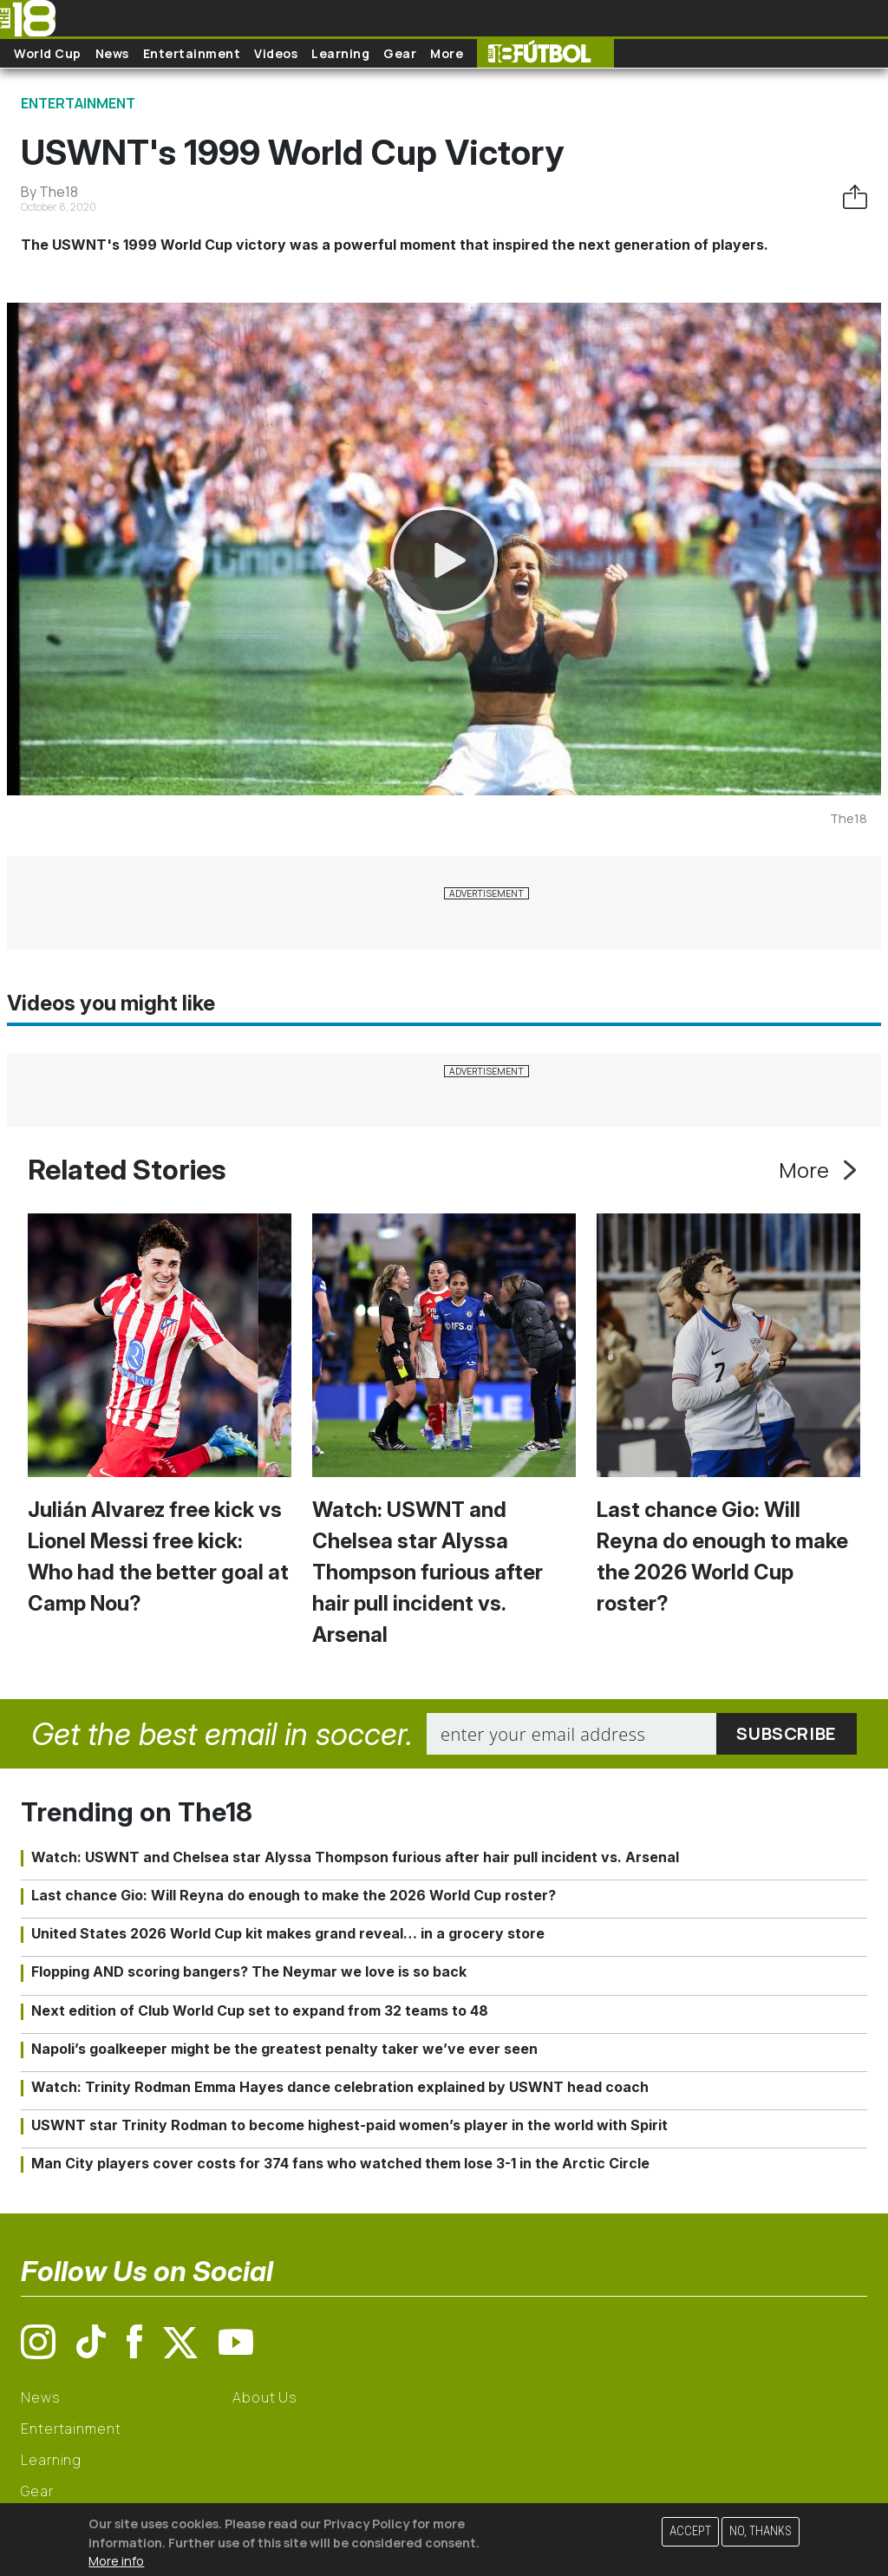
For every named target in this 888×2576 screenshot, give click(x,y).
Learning (340, 53)
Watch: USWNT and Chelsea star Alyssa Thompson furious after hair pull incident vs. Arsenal (427, 1572)
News (112, 53)
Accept (690, 2531)
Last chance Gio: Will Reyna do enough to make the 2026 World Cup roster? (293, 1895)
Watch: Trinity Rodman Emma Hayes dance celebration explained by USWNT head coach (340, 2086)
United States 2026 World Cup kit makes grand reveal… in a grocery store (288, 1933)
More (446, 53)
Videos (275, 53)
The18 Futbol (545, 53)
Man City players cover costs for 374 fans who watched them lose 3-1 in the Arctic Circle (340, 2163)
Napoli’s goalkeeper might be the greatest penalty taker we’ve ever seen (284, 2048)
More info (116, 2561)
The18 (848, 818)
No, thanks (760, 2531)
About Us (264, 2397)
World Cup (48, 53)
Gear (399, 53)
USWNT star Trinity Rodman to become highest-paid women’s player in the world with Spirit (349, 2125)
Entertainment (192, 53)
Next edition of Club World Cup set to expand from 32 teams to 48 (259, 2010)
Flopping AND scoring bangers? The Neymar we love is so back (249, 1971)
